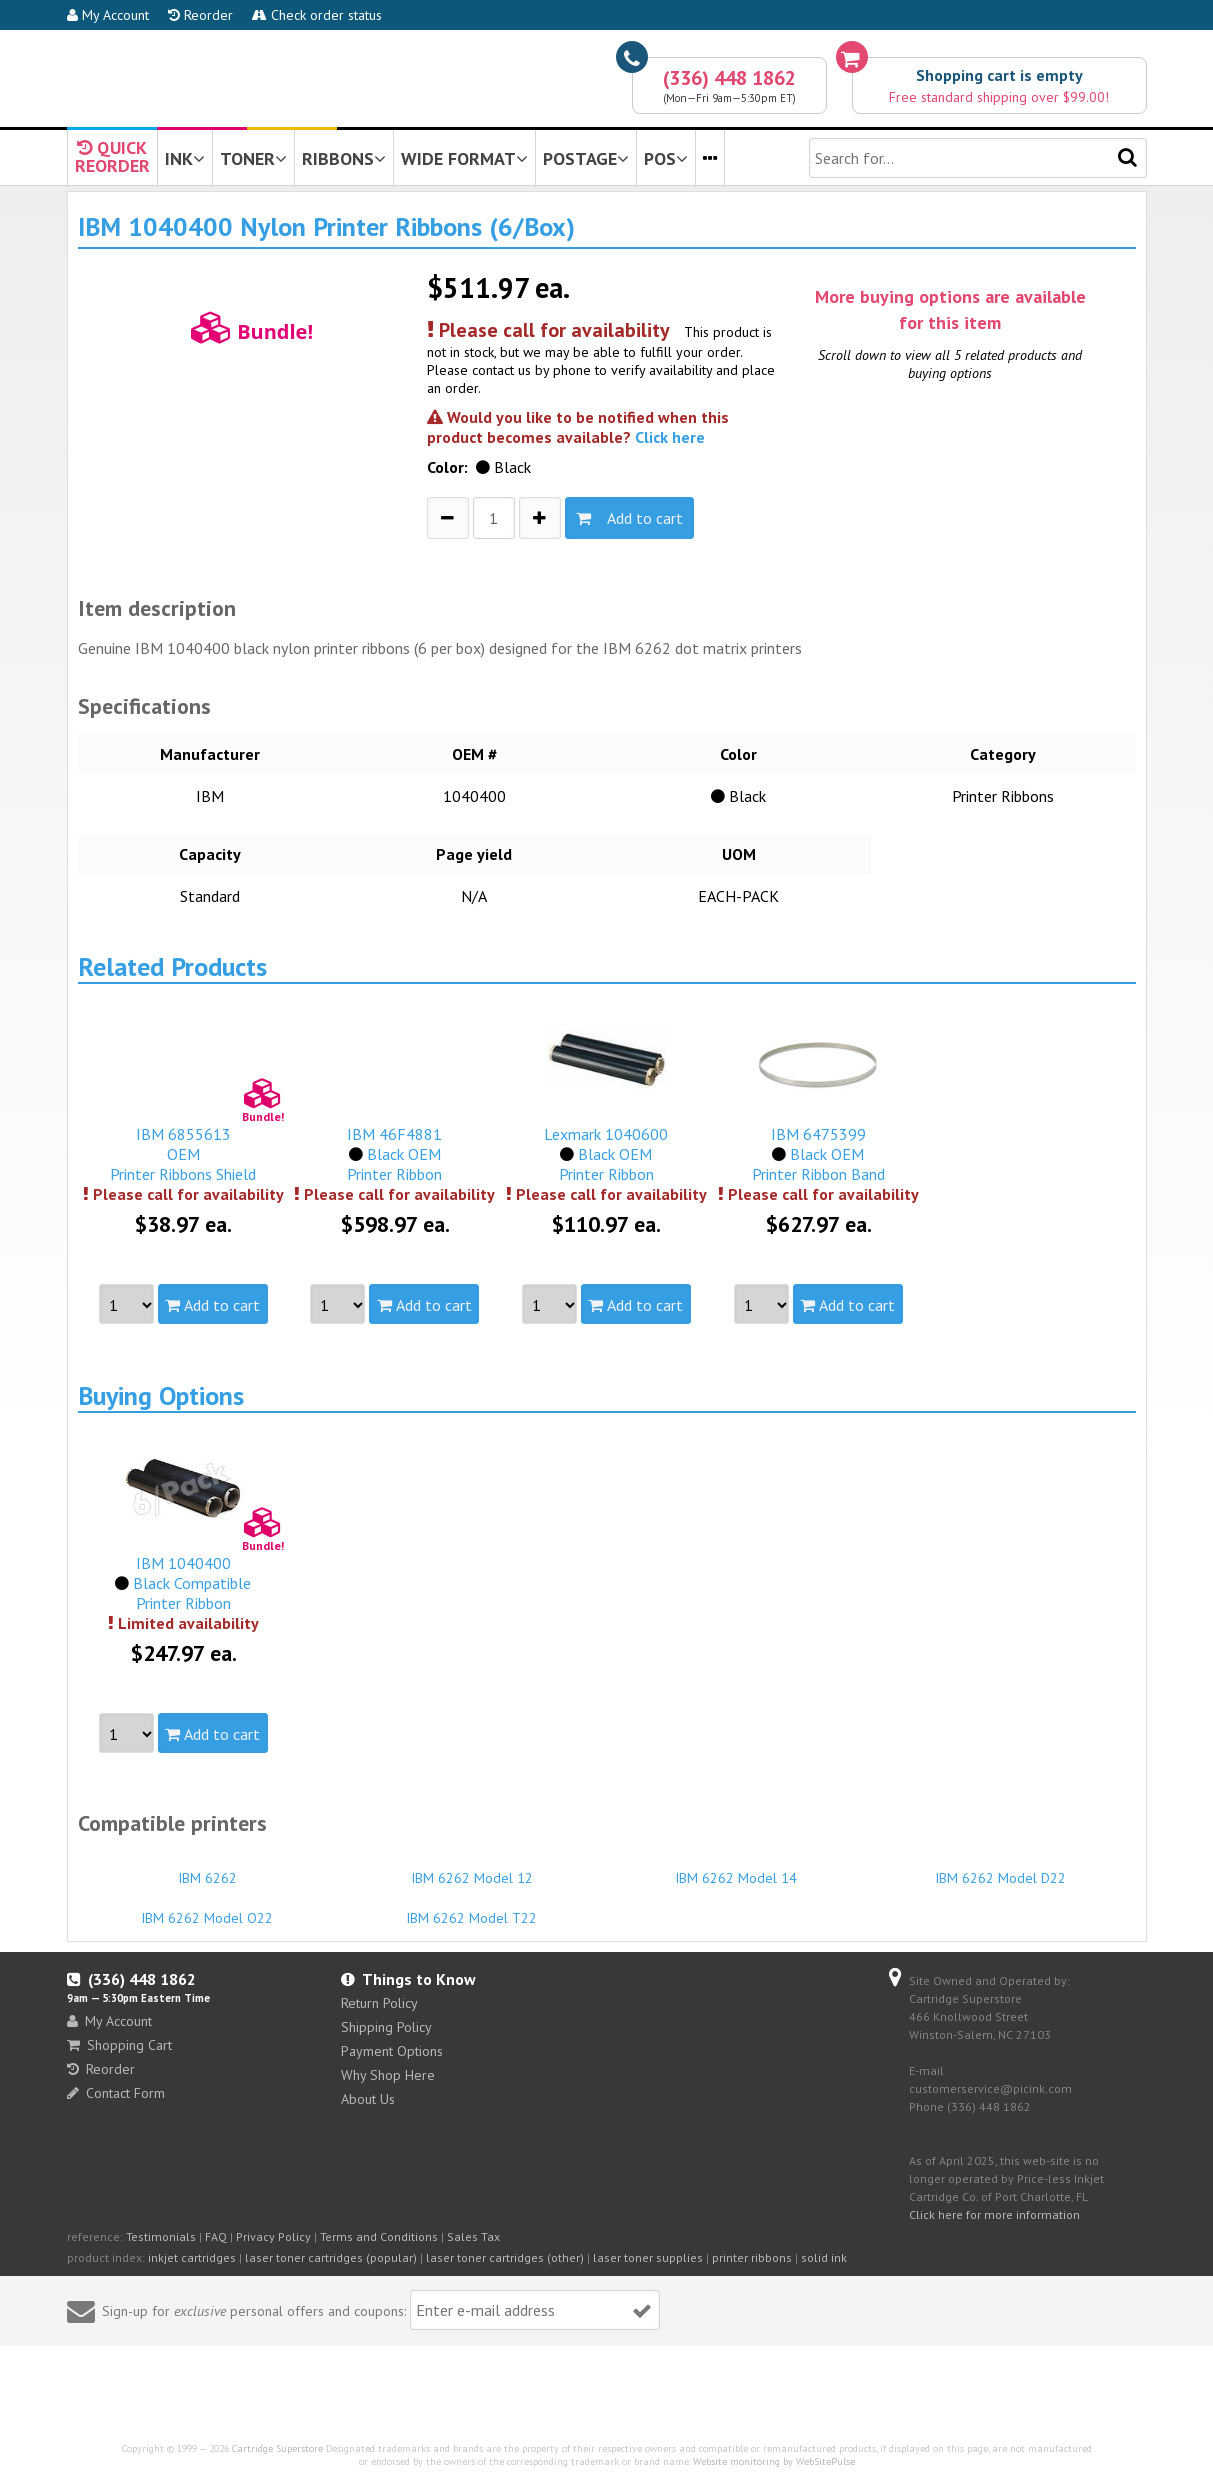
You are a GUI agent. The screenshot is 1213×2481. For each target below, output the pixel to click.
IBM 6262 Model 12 (472, 1869)
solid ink (824, 2257)
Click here (670, 437)
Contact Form (116, 2093)
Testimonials (161, 2236)
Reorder (200, 15)
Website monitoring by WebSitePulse (774, 2461)
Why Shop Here (388, 2075)
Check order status (317, 15)
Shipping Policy (386, 2027)
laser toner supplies (648, 2257)
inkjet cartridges (192, 2257)
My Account (108, 15)
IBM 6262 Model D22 (1001, 1869)
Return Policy (379, 2003)
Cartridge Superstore (277, 2448)
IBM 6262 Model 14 (737, 1869)
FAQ (216, 2236)
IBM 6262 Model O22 (208, 1909)
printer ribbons (752, 2257)
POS (666, 158)
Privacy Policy (273, 2236)
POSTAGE (586, 158)
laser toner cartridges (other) (505, 2257)
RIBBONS (344, 158)
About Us (368, 2099)
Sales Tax (473, 2236)
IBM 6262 (208, 1869)
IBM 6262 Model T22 (472, 1909)
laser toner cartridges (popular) (331, 2257)
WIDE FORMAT (464, 158)
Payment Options (392, 2051)
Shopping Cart (119, 2045)
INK (185, 158)
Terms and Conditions (379, 2236)
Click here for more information (994, 2214)
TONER (253, 158)
